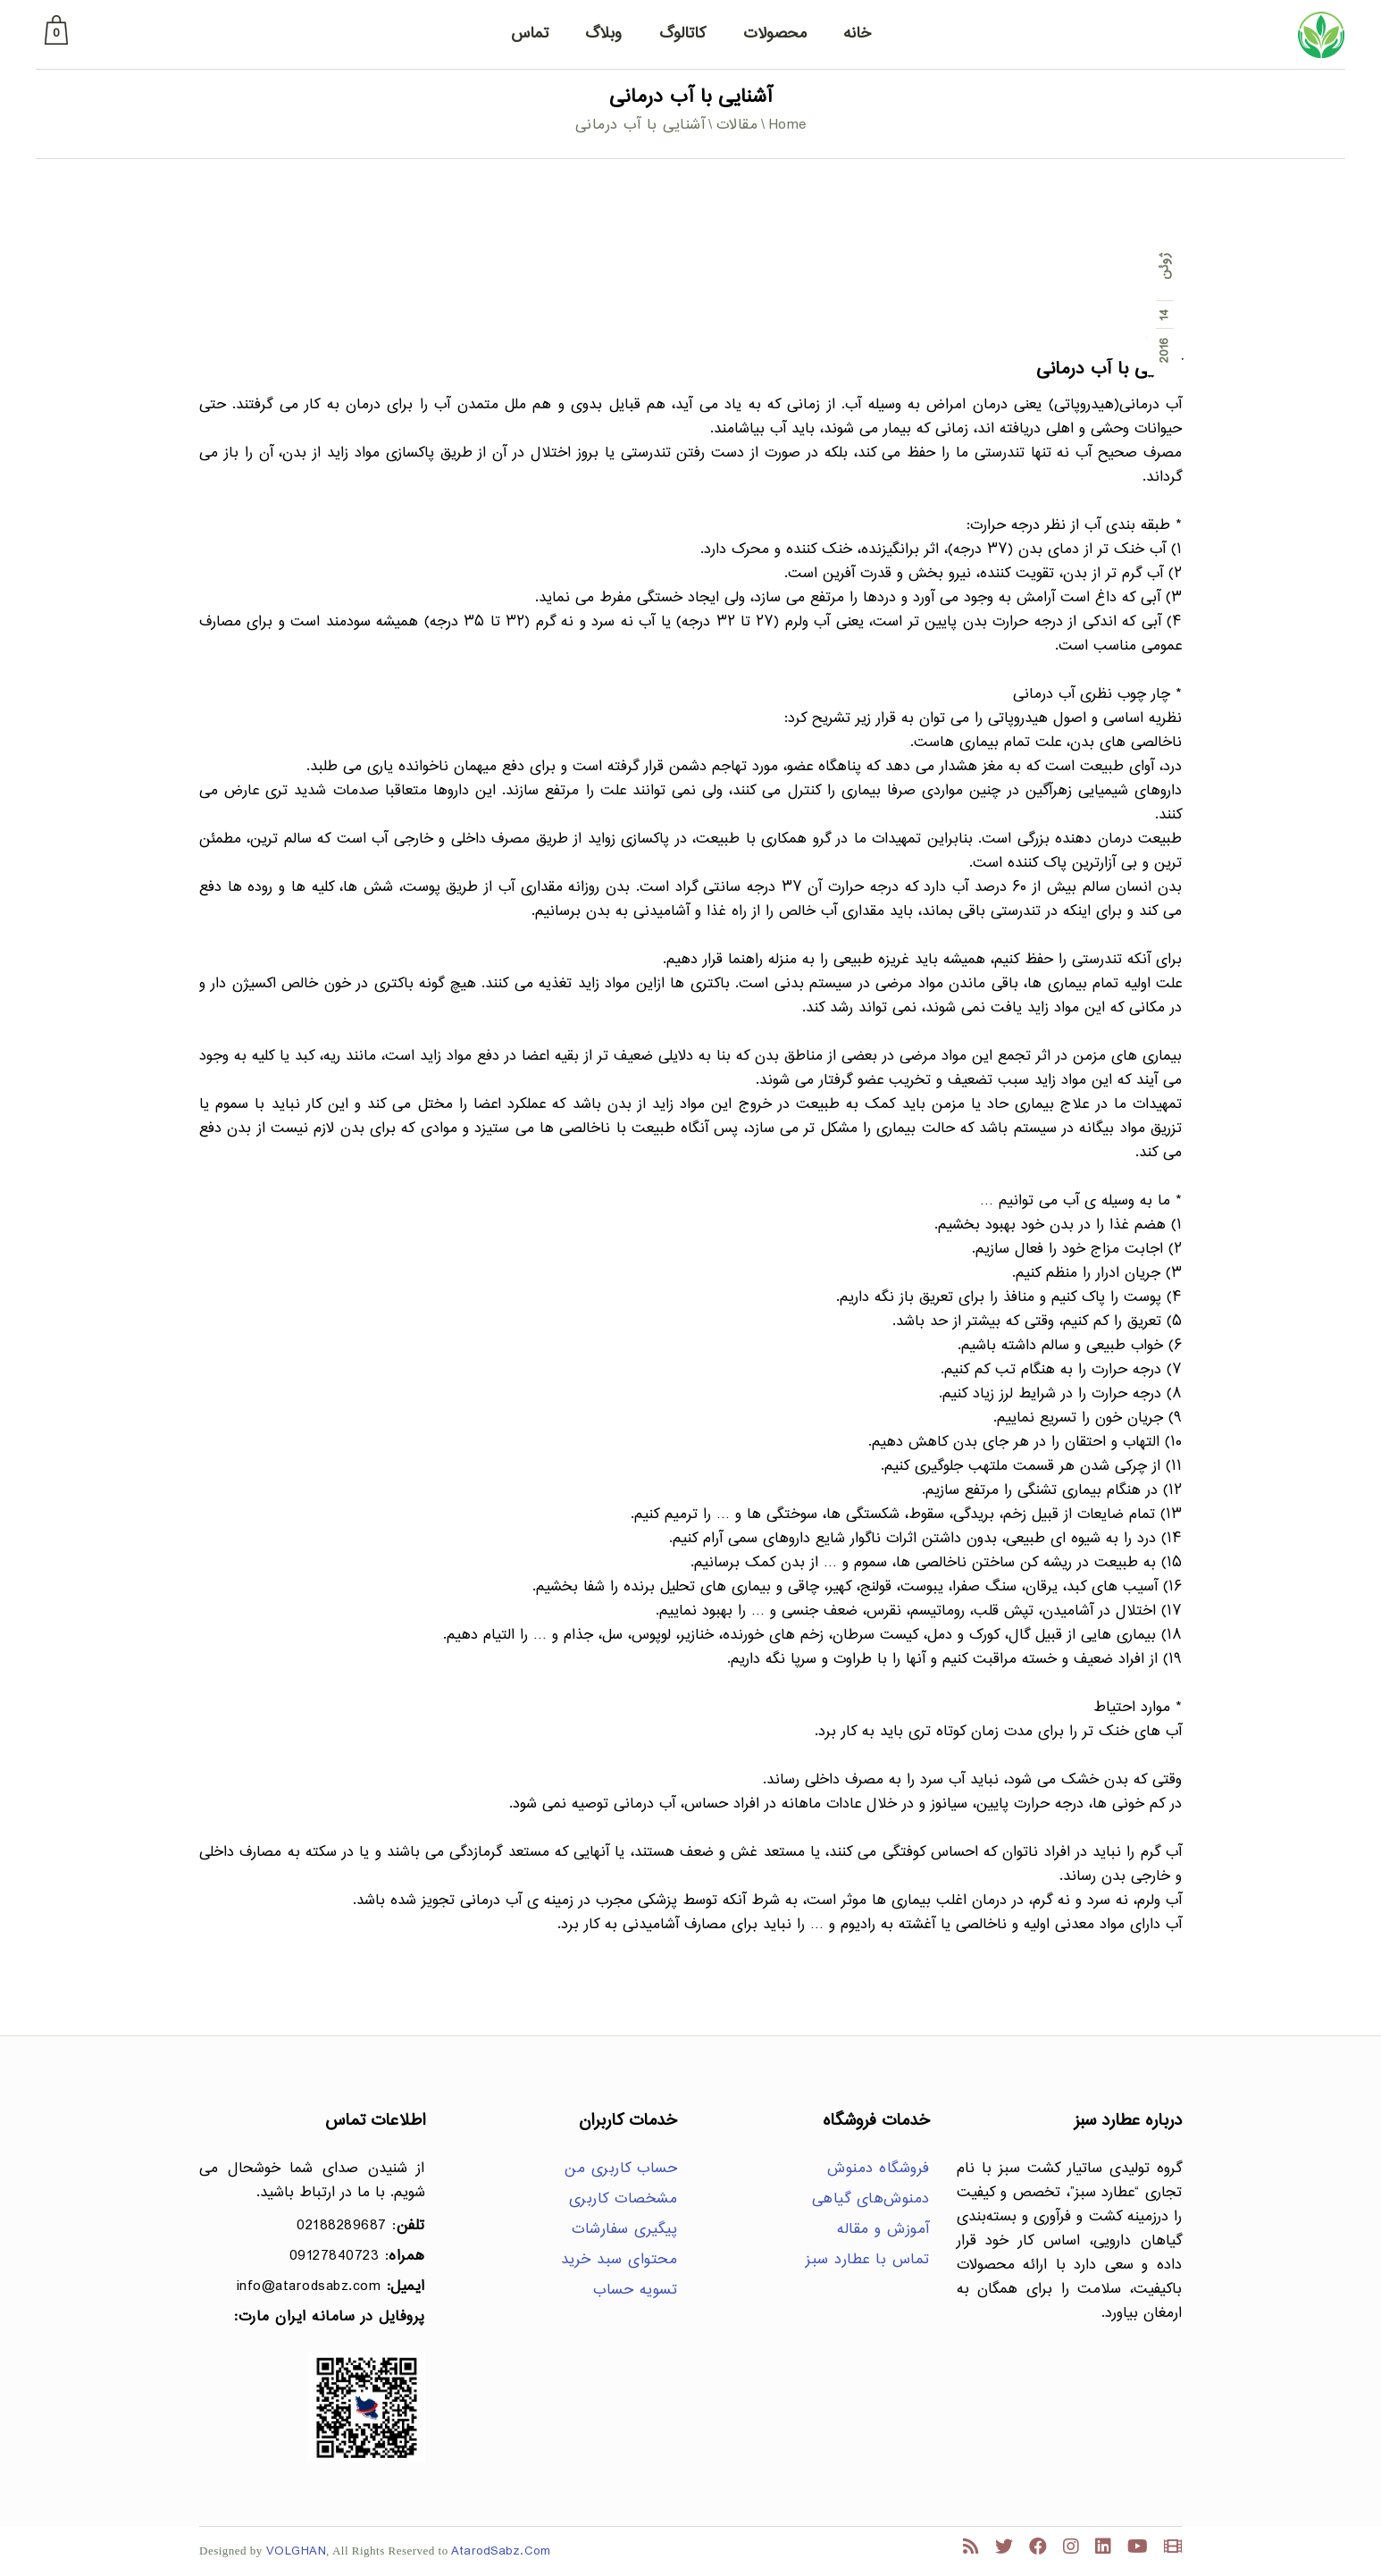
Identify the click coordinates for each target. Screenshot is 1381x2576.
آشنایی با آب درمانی (1109, 369)
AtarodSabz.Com (500, 2551)
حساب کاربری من (621, 2169)
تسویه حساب (635, 2290)
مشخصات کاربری (623, 2199)
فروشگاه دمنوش (878, 2169)
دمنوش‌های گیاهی (871, 2199)
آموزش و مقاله (883, 2230)
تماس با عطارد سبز (868, 2260)
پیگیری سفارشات (624, 2230)
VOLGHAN (296, 2551)
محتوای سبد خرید (619, 2260)
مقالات (737, 125)
